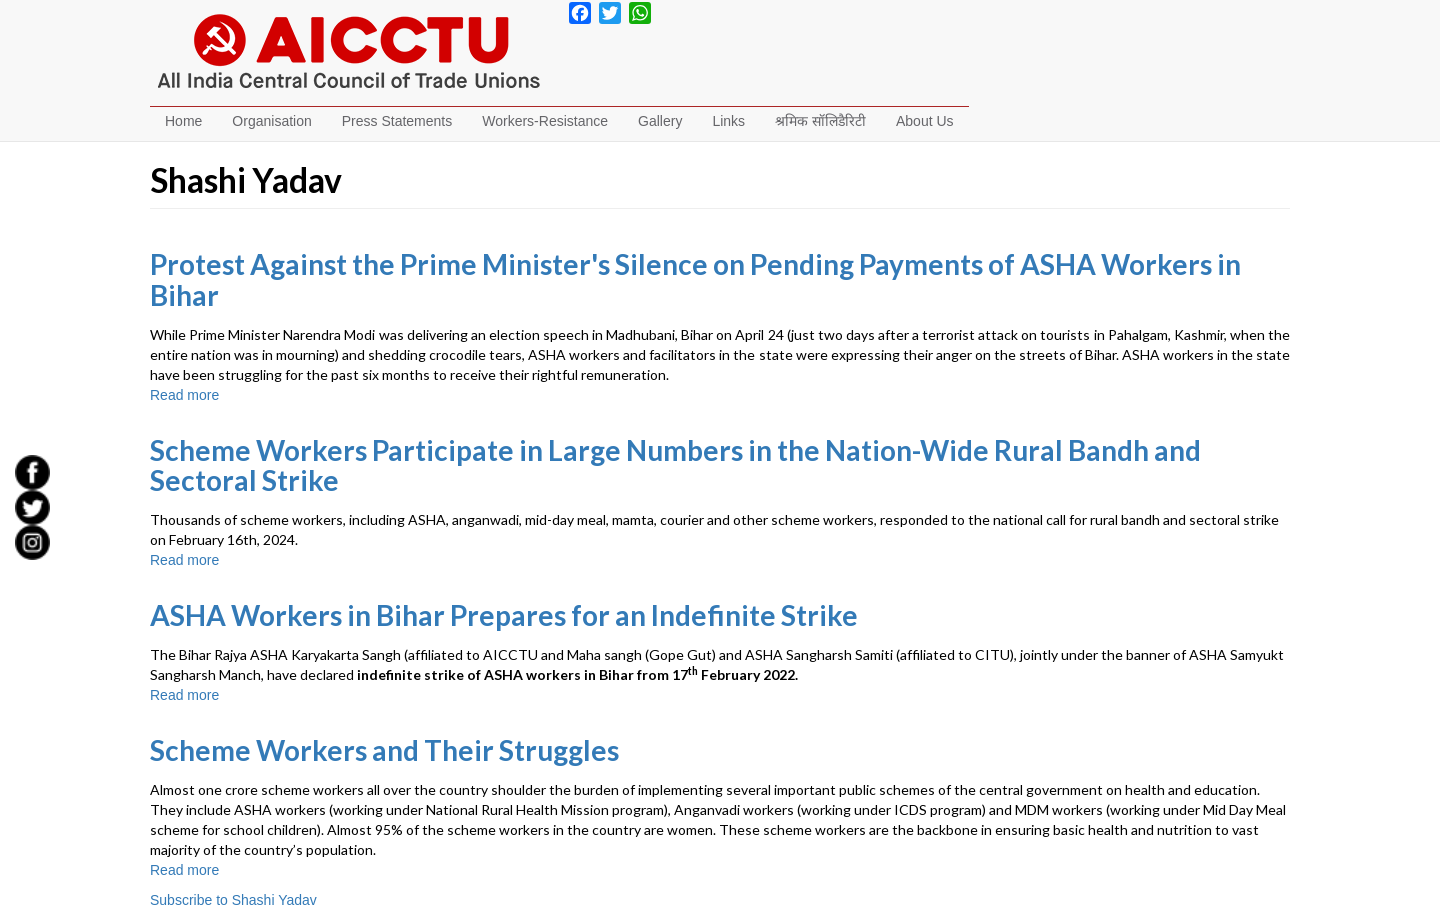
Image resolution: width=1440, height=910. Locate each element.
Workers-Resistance (545, 121)
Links (728, 121)
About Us (925, 121)
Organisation (271, 121)
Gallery (660, 121)
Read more (184, 395)
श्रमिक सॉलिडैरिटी (820, 121)
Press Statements (397, 121)
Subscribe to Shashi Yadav (233, 900)
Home (183, 121)
